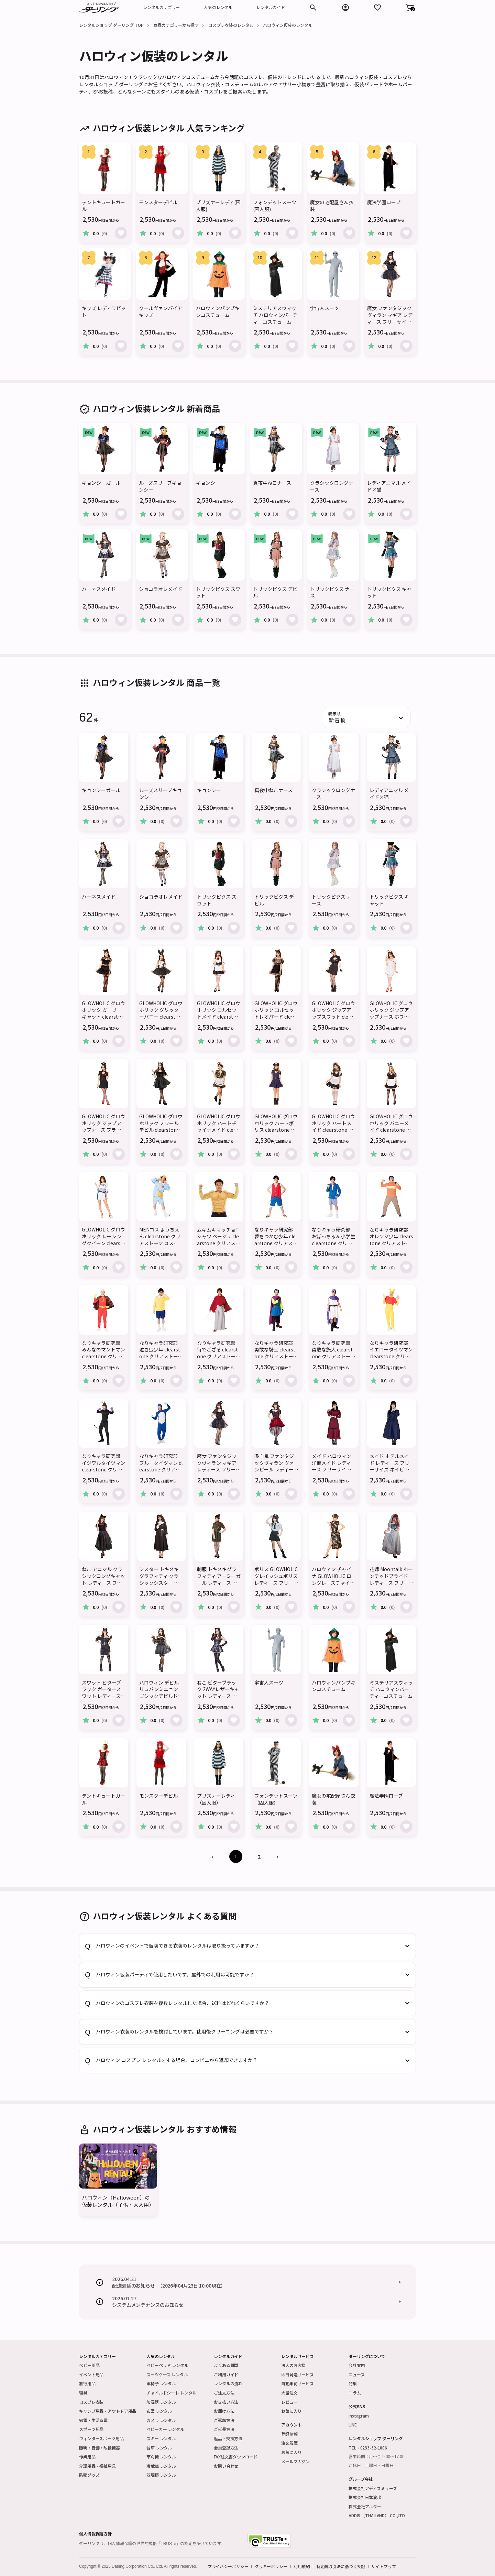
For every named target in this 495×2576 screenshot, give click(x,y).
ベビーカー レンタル (165, 2429)
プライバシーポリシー (228, 2566)
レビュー (289, 2402)
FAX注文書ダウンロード (235, 2456)
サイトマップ (383, 2566)
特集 (353, 2383)
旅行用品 (87, 2383)
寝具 (83, 2393)
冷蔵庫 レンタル (161, 2466)
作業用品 (87, 2456)
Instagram (359, 2416)
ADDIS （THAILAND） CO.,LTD (377, 2515)
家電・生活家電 (93, 2420)
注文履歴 (289, 2443)
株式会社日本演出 (365, 2497)
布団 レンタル (159, 2411)
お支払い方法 (226, 2402)
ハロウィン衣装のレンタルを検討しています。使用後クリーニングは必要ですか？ (185, 2032)
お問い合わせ (226, 2466)
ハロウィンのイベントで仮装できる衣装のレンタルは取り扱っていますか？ (177, 1946)
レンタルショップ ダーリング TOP (111, 25)
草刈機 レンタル (161, 2456)
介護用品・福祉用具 (97, 2466)
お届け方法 (224, 2411)
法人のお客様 (293, 2365)
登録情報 (289, 2434)
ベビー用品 (89, 2365)
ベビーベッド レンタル (167, 2365)
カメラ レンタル (161, 2420)
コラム (355, 2393)
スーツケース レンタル (167, 2374)
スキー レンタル (161, 2438)
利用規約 (302, 2566)
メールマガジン (295, 2461)
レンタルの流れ (228, 2383)
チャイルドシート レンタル (171, 2393)
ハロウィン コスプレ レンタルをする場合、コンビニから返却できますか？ (176, 2060)
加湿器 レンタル (161, 2402)
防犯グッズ (89, 2475)
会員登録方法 (226, 2448)
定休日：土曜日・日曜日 (371, 2465)
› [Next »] (277, 1856)
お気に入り (291, 2411)
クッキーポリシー (271, 2566)
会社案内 (357, 2365)
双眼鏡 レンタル (161, 2475)
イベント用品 (91, 2374)
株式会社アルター (365, 2506)
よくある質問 (226, 2365)
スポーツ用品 (91, 2429)
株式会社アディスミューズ (373, 2488)
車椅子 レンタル (161, 2383)
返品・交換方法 (228, 2438)
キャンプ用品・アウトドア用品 (107, 2411)
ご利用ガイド (226, 2374)
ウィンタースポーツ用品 (101, 2438)
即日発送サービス (297, 2374)
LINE (353, 2424)
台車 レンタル (159, 2448)
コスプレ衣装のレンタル (231, 25)
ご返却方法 (224, 2420)
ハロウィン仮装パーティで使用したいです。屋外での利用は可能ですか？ (175, 1974)
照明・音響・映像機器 (99, 2448)
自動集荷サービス (297, 2383)
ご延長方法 (224, 2429)
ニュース (357, 2374)
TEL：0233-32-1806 (368, 2448)
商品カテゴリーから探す (176, 25)
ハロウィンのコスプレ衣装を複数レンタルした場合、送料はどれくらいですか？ (182, 2003)
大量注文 (289, 2393)
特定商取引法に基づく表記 (340, 2566)
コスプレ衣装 (91, 2402)
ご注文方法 (224, 2393)
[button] (410, 7)
